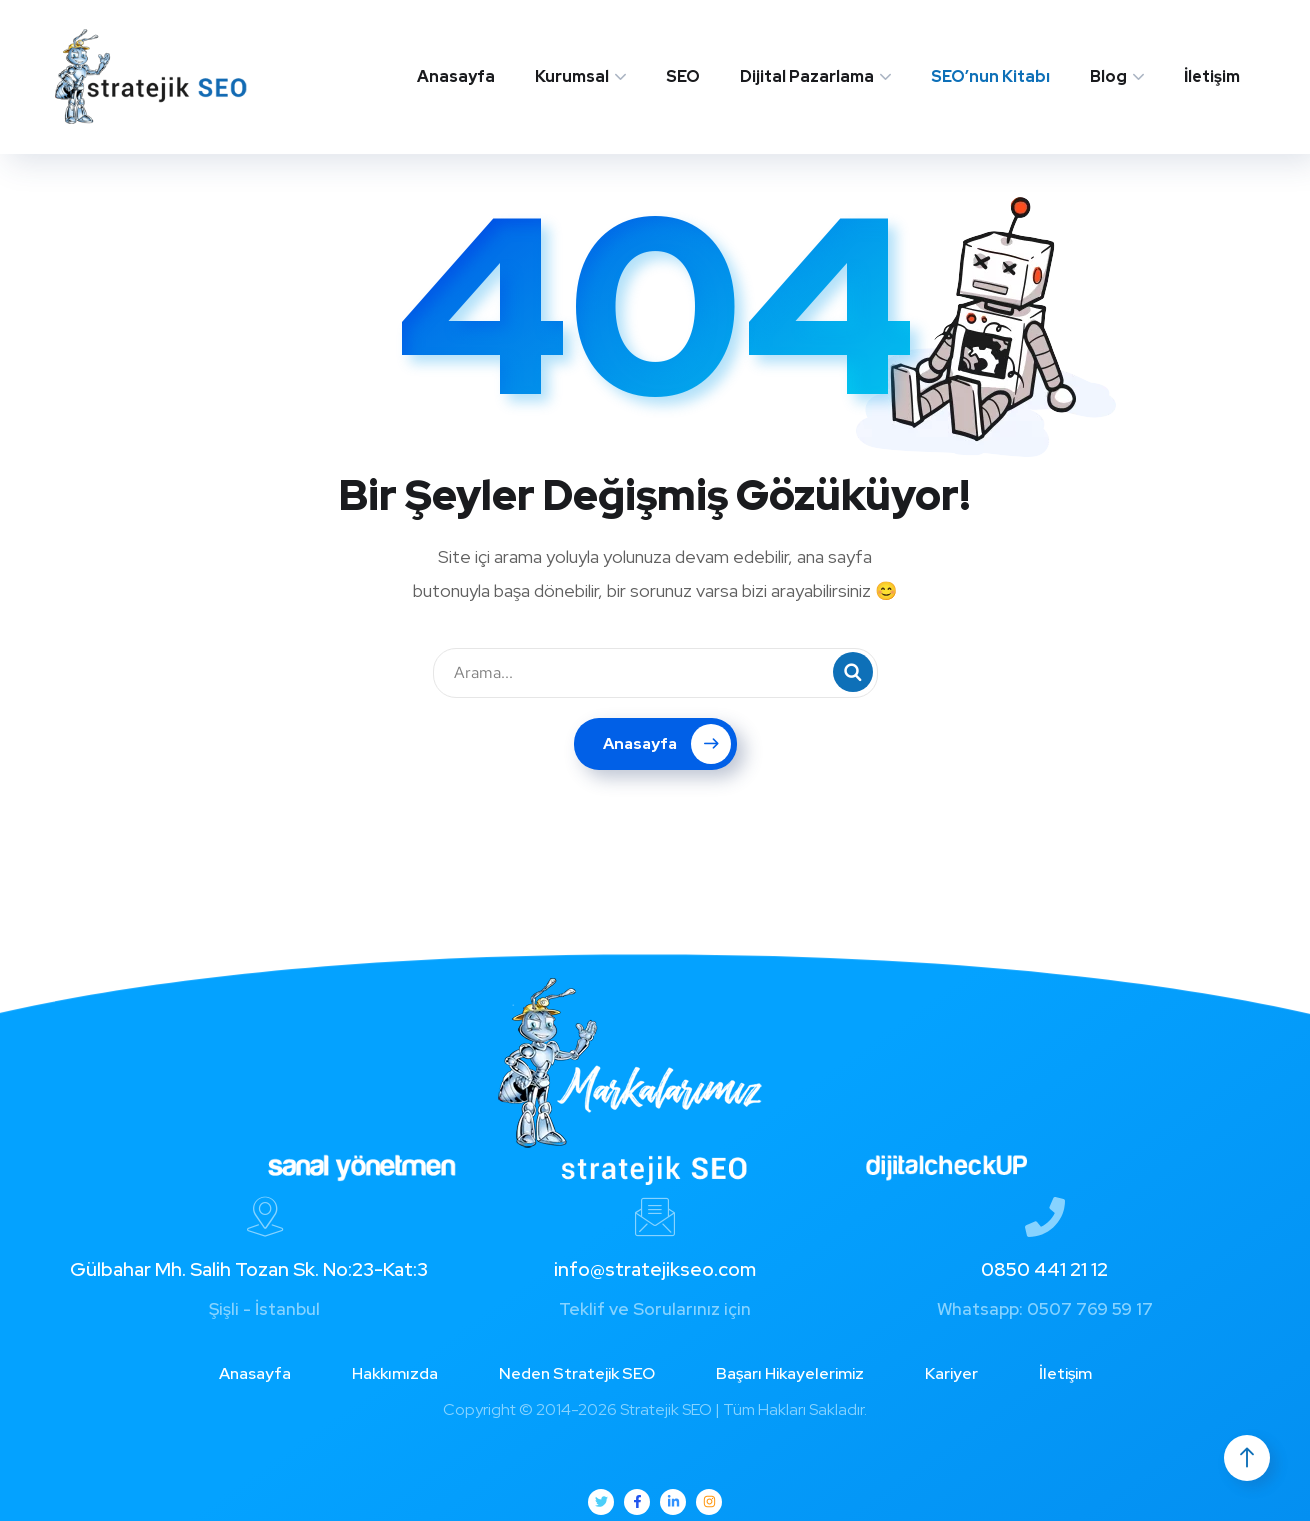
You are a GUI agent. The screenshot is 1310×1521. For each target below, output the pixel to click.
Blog (1108, 76)
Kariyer (951, 1373)
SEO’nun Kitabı (990, 76)
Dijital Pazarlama (807, 76)
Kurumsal (572, 76)
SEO (683, 76)
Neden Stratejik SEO (577, 1373)
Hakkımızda (395, 1373)
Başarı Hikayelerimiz (790, 1373)
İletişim (1212, 76)
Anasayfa (456, 76)
